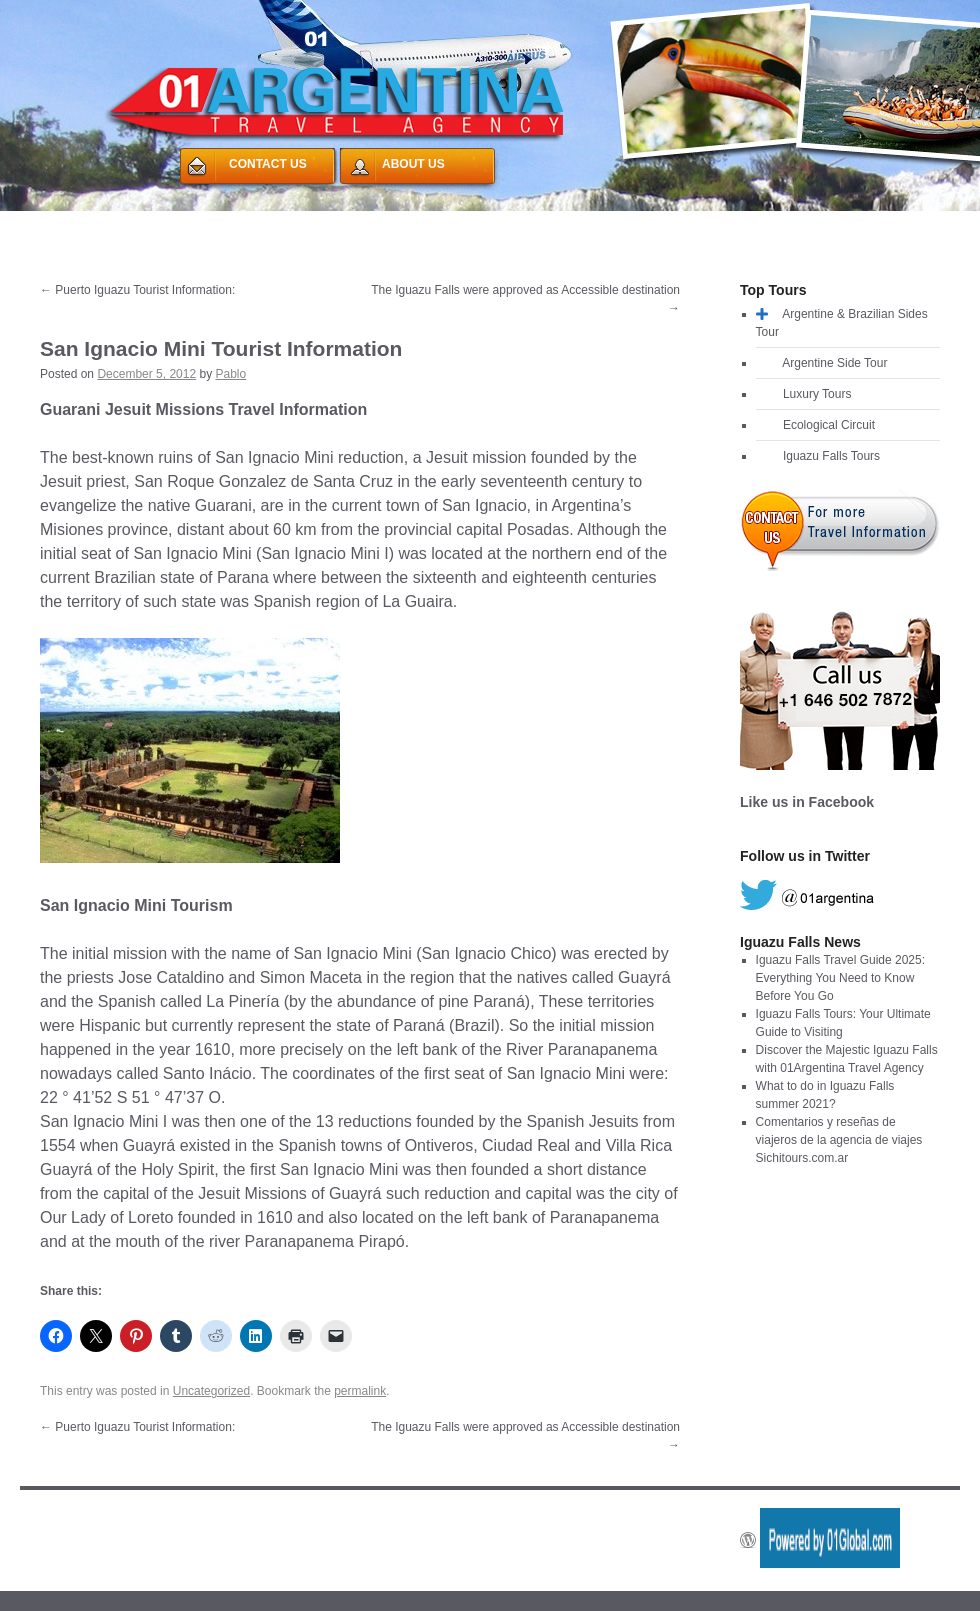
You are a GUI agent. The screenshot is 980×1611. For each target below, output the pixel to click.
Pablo (231, 374)
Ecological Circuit (829, 425)
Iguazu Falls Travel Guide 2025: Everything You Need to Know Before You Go (840, 978)
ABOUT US (413, 164)
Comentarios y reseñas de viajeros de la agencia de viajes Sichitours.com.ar (839, 1140)
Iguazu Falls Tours (831, 456)
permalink (360, 1391)
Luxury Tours (817, 394)
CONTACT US (268, 164)
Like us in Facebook (807, 802)
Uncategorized (211, 1391)
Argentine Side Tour (834, 363)
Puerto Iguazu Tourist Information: (137, 290)
